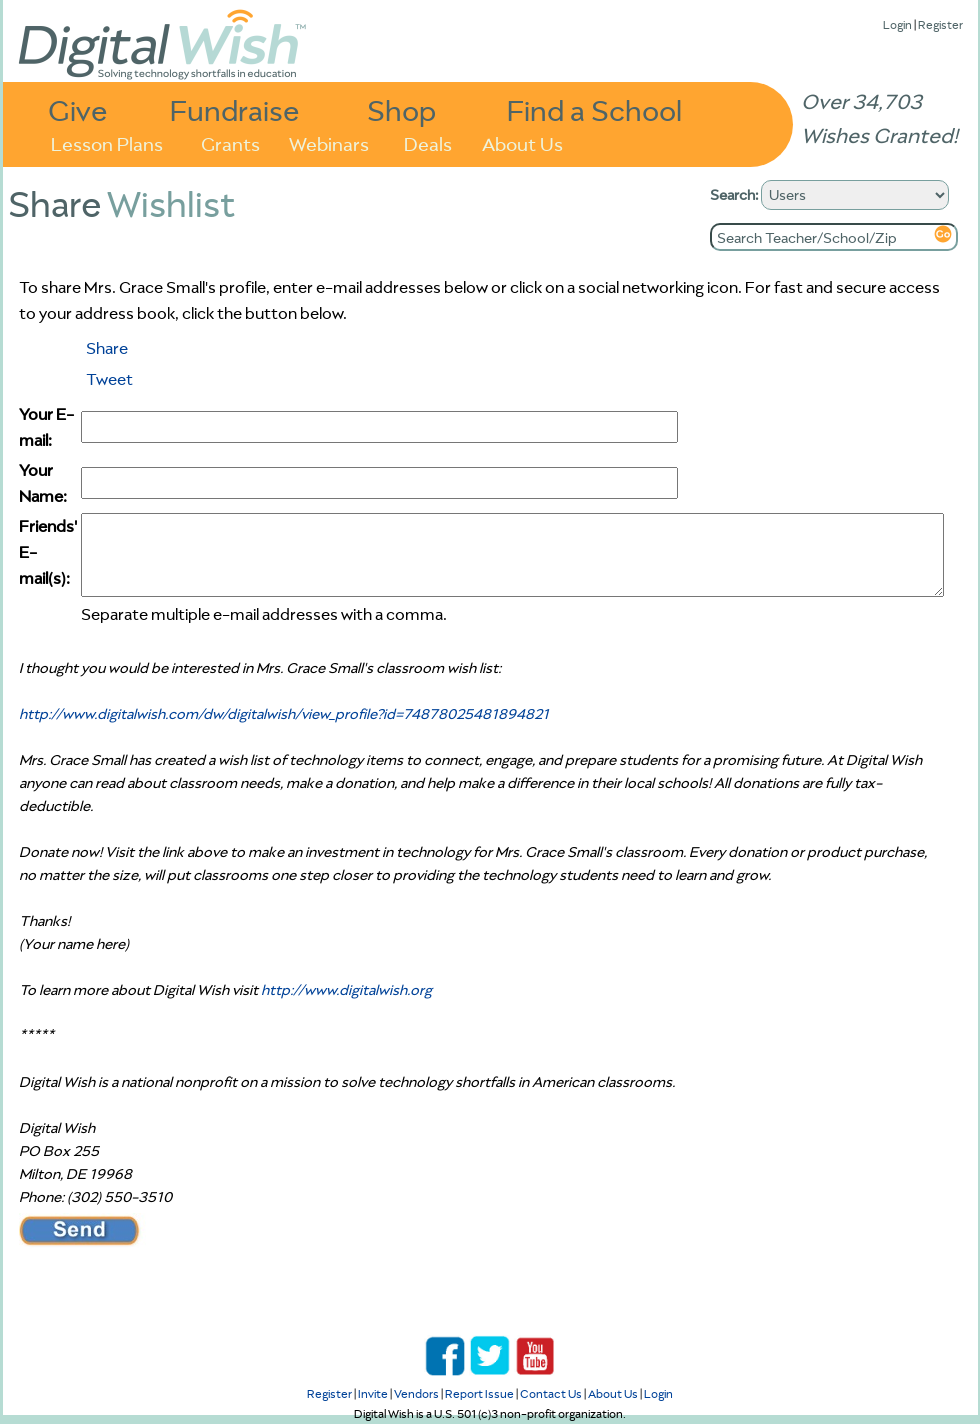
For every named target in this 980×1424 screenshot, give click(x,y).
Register (940, 24)
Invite (373, 1393)
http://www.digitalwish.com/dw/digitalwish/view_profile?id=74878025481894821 (284, 714)
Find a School (594, 109)
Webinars (329, 142)
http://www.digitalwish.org (346, 990)
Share (107, 348)
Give (78, 109)
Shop (401, 109)
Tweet (109, 379)
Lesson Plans (107, 142)
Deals (428, 142)
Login (897, 24)
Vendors (416, 1393)
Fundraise (235, 109)
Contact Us (551, 1393)
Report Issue (479, 1393)
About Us (522, 142)
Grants (230, 142)
